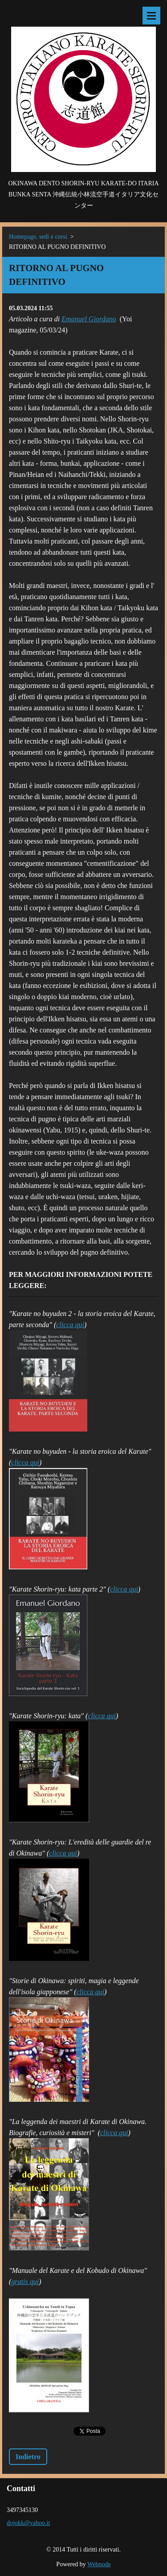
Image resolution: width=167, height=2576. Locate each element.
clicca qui (70, 1324)
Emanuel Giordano (88, 319)
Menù (151, 15)
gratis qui (25, 2281)
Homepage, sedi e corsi (38, 236)
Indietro (28, 2456)
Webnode (99, 2564)
